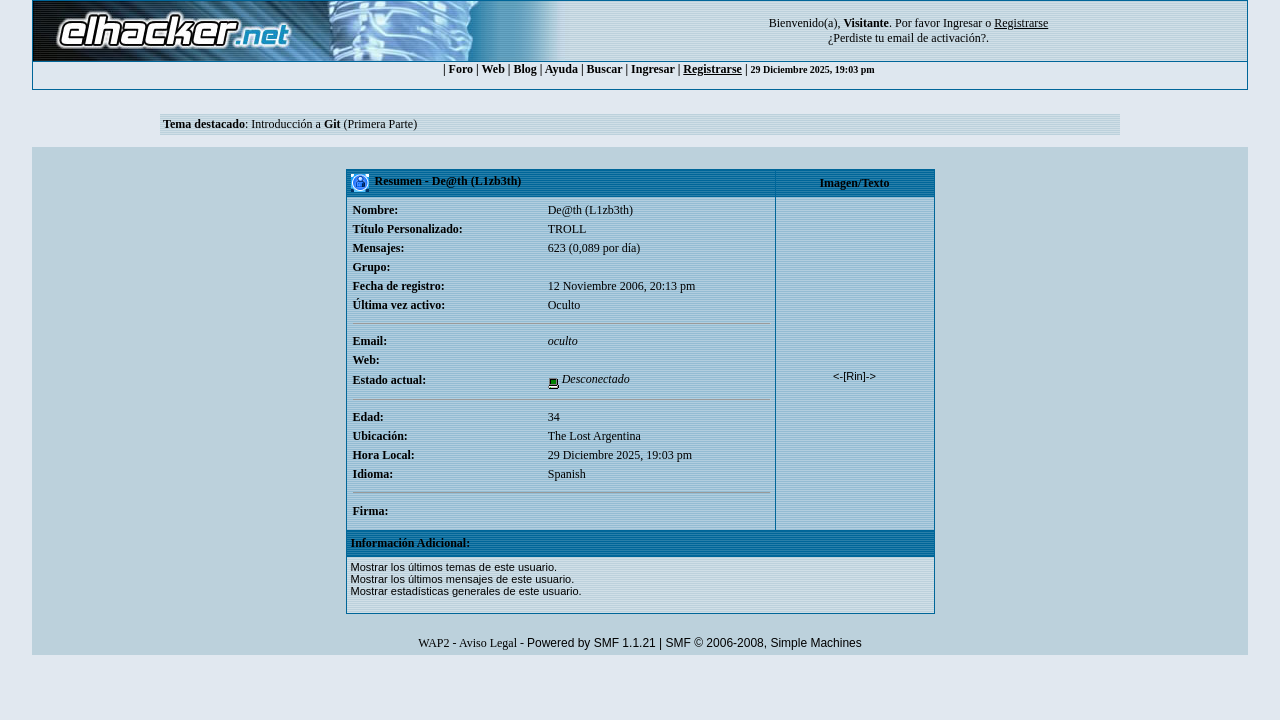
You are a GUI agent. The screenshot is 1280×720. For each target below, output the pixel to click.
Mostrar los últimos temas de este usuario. (454, 567)
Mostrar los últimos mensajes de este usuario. (463, 579)
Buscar (605, 69)
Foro (461, 69)
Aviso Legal (488, 643)
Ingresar (962, 23)
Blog (525, 69)
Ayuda (561, 69)
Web (493, 69)
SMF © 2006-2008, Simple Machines (764, 643)
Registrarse (712, 69)
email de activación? (936, 38)
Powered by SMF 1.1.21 (591, 643)
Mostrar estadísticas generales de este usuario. (466, 591)
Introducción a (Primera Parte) (334, 124)
